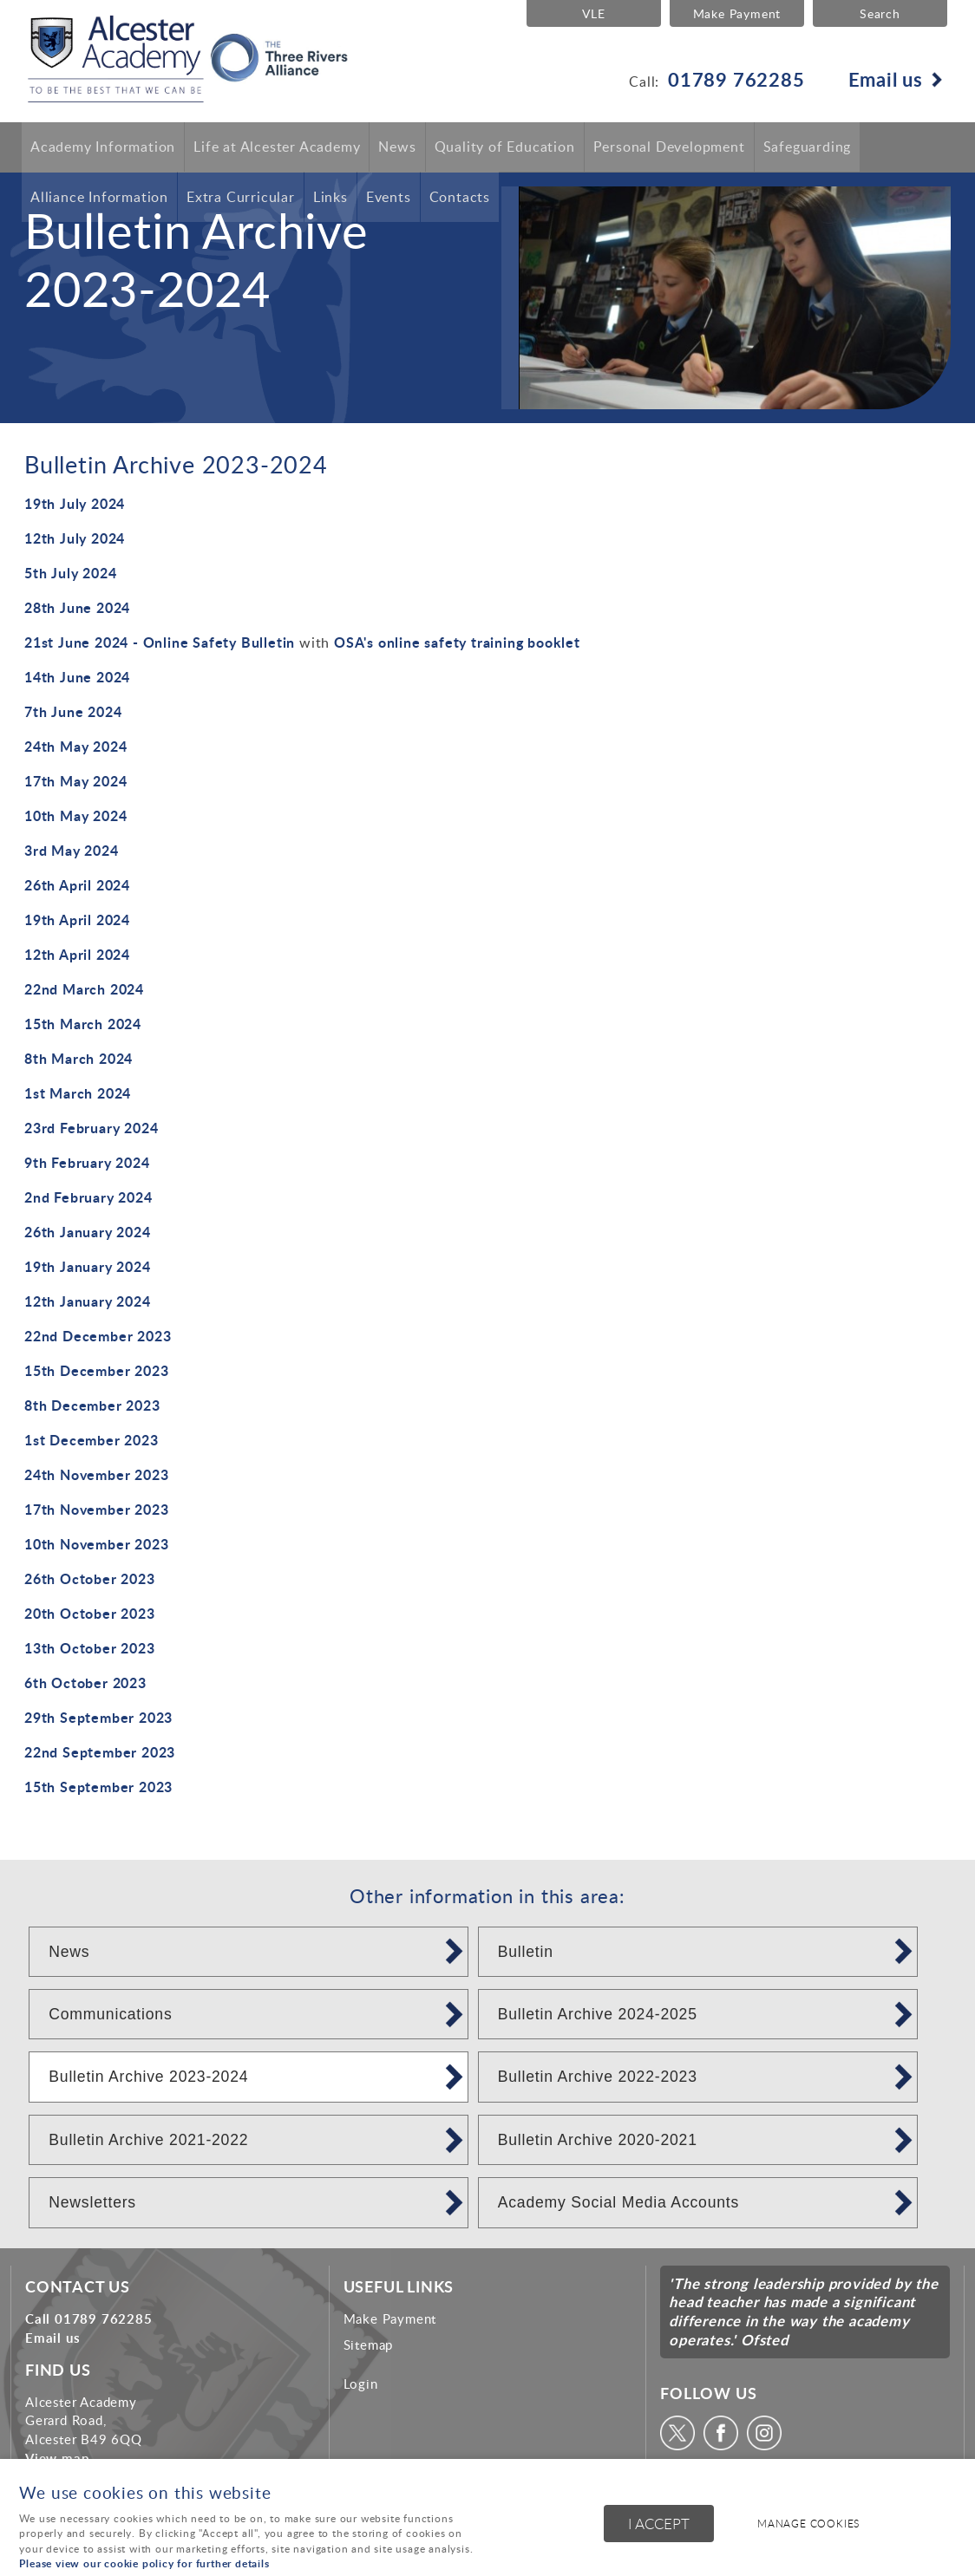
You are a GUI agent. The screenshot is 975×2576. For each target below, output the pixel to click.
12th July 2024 (74, 538)
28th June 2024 (77, 607)
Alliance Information (99, 197)
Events (388, 197)
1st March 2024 (77, 1093)
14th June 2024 (77, 677)
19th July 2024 (74, 503)
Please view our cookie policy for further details (144, 2563)
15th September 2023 (98, 1787)
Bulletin (525, 1951)
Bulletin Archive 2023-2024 (148, 2076)
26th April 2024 (77, 885)
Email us (885, 79)
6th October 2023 (85, 1682)
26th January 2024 (87, 1232)
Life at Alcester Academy (276, 147)
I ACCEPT (659, 2524)
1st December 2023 (91, 1440)
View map (57, 2458)
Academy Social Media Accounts (618, 2202)
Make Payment (735, 13)
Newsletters (92, 2202)
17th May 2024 (75, 781)
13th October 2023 (89, 1648)
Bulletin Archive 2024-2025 (597, 2014)
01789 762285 (736, 79)
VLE (591, 13)
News (397, 147)
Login (361, 2383)
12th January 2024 (87, 1301)
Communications (110, 2014)
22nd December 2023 (97, 1336)
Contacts (459, 197)
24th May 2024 (75, 746)
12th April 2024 (77, 954)
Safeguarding (807, 147)
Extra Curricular (240, 197)
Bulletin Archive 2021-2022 (148, 2140)
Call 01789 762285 (89, 2318)
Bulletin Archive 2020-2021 (597, 2140)
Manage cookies (810, 2523)
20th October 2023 (89, 1613)
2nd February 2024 (88, 1197)
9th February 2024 (87, 1162)
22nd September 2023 (99, 1752)
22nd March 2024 (84, 989)
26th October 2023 (89, 1578)
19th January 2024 (87, 1266)
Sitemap (369, 2344)
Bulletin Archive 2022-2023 (597, 2076)
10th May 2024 (75, 815)
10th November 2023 (96, 1544)
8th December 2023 (92, 1405)
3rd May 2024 (71, 850)
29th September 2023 (98, 1717)
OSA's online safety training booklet (457, 642)
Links (330, 197)
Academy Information (102, 147)
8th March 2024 (78, 1058)
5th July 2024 (70, 573)
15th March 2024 (82, 1024)
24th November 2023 (96, 1474)
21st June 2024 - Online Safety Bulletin (159, 642)
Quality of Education (505, 147)
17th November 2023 (96, 1509)
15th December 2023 (96, 1370)
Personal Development (669, 147)
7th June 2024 (72, 711)
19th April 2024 (77, 919)
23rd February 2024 (91, 1128)
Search (880, 13)
